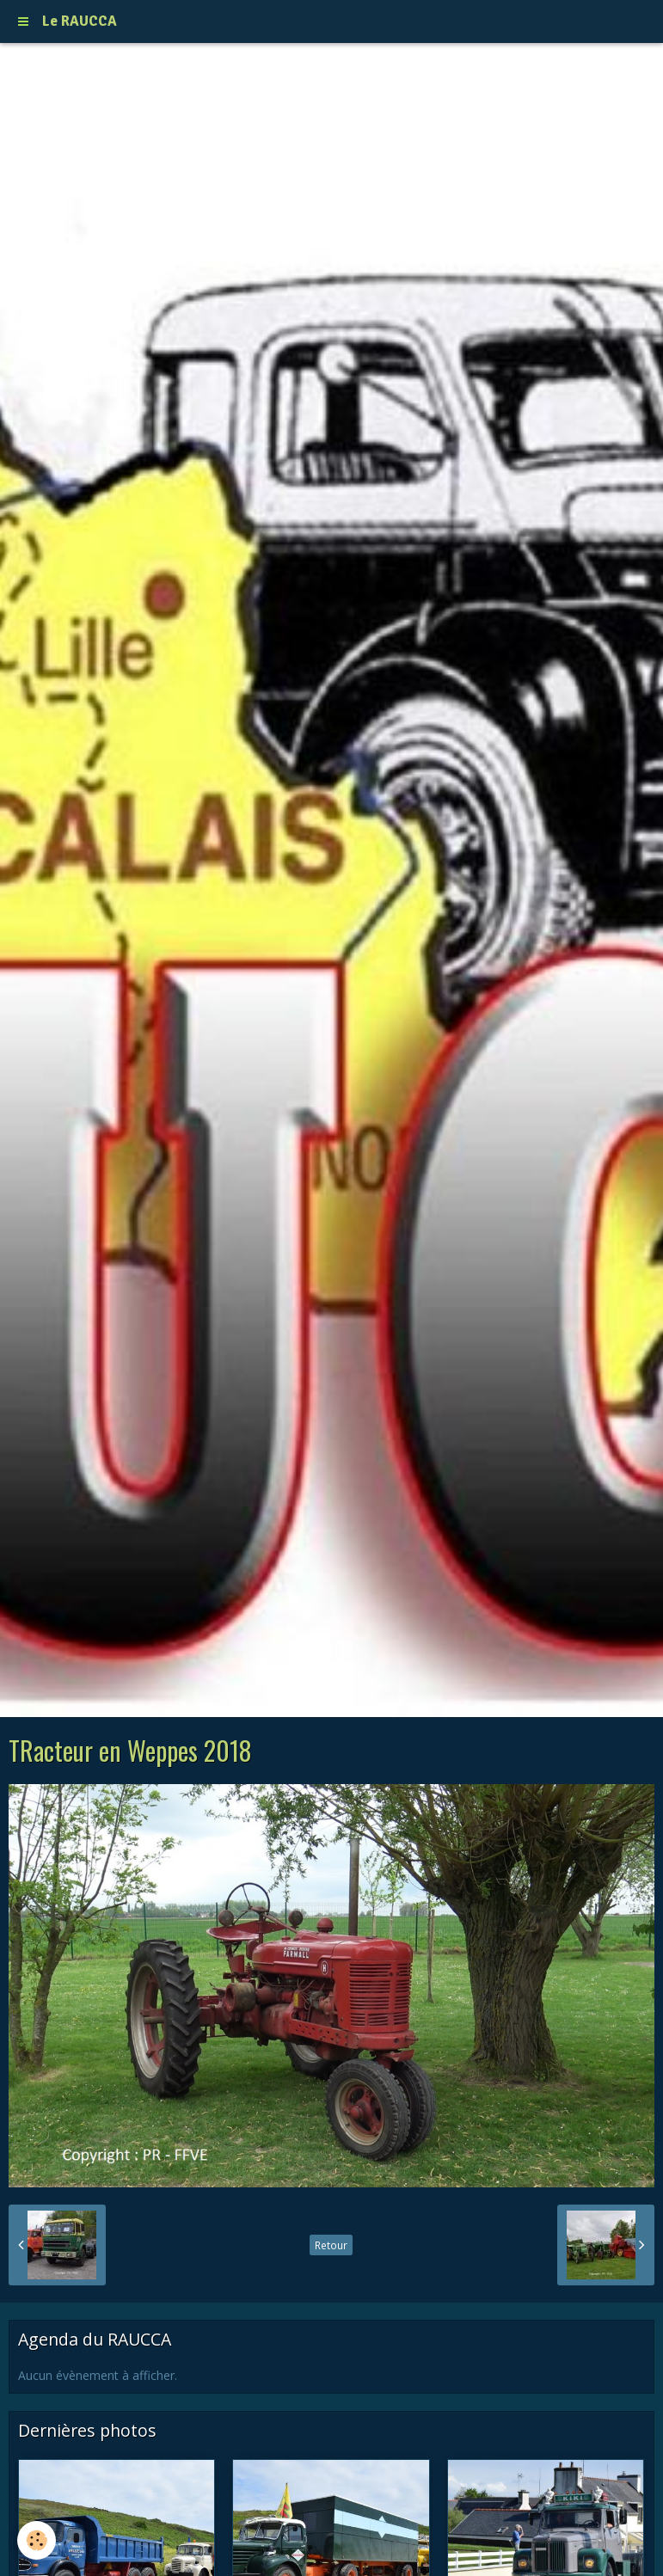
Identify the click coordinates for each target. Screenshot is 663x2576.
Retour (331, 2245)
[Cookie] (36, 2540)
